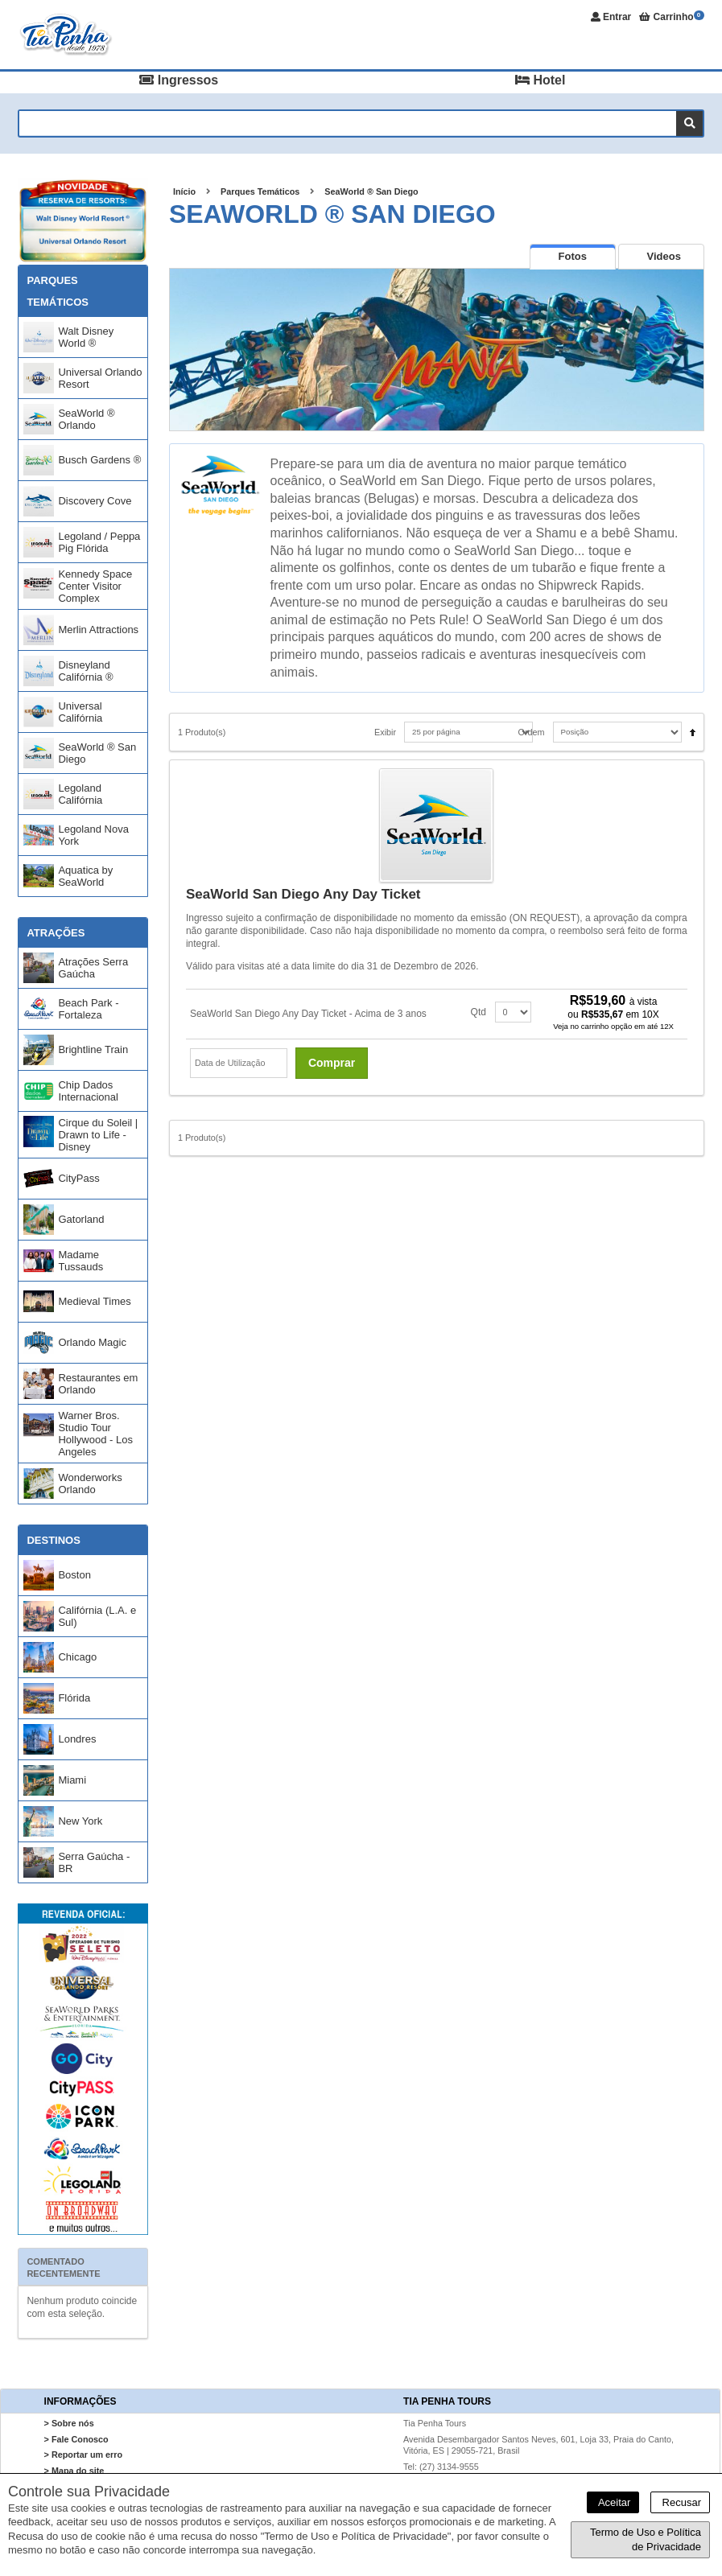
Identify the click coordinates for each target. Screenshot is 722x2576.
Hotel (540, 80)
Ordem (531, 732)
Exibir (385, 732)
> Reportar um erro (83, 2454)
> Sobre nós (69, 2423)
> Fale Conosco (76, 2439)
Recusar (680, 2502)
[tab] (573, 256)
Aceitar (613, 2502)
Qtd (478, 1012)
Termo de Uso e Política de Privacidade (645, 2539)
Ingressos (178, 80)
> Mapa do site (74, 2470)
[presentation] (573, 257)
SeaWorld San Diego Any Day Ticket (303, 894)
